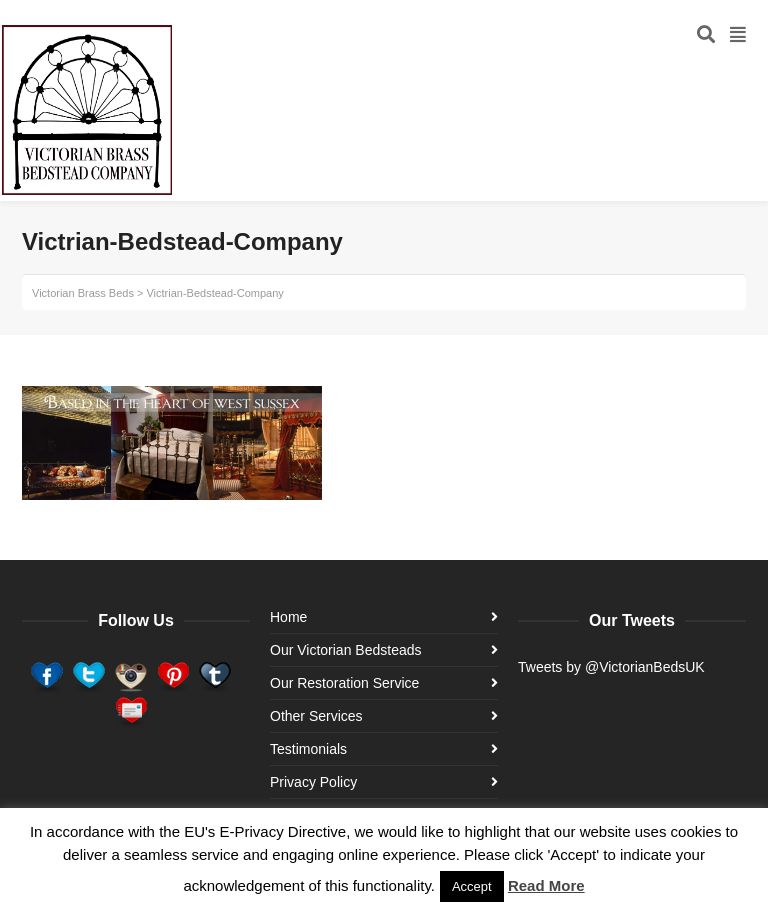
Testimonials (308, 749)
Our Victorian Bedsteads (346, 650)
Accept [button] (472, 886)
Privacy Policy (313, 782)
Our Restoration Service (344, 683)
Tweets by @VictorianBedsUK (611, 667)
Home (288, 617)
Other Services (316, 716)
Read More (546, 885)
